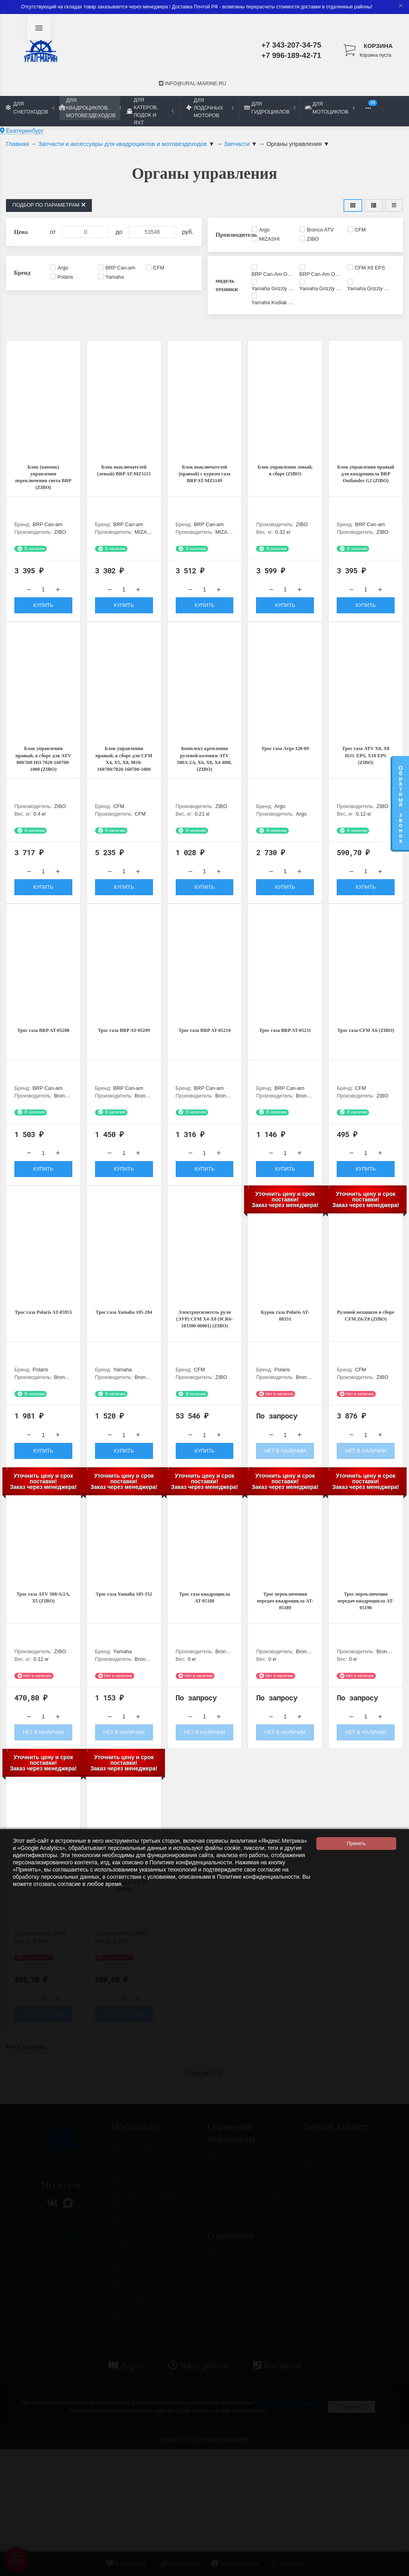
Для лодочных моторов (210, 107)
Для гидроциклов (270, 107)
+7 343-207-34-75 (292, 45)
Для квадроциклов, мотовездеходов (90, 107)
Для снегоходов (30, 107)
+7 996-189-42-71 (292, 55)
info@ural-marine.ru (192, 83)
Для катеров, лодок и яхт (150, 111)
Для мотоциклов (329, 107)
